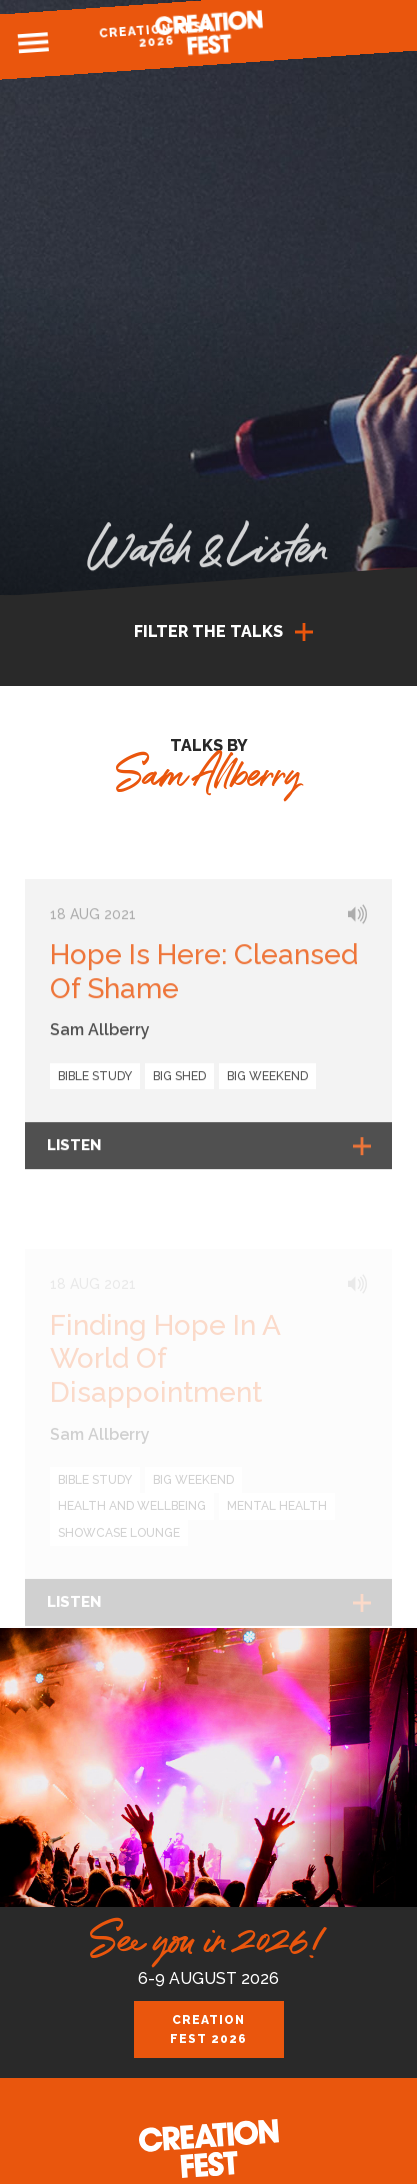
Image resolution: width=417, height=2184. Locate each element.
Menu (33, 43)
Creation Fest (209, 32)
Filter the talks (208, 631)
